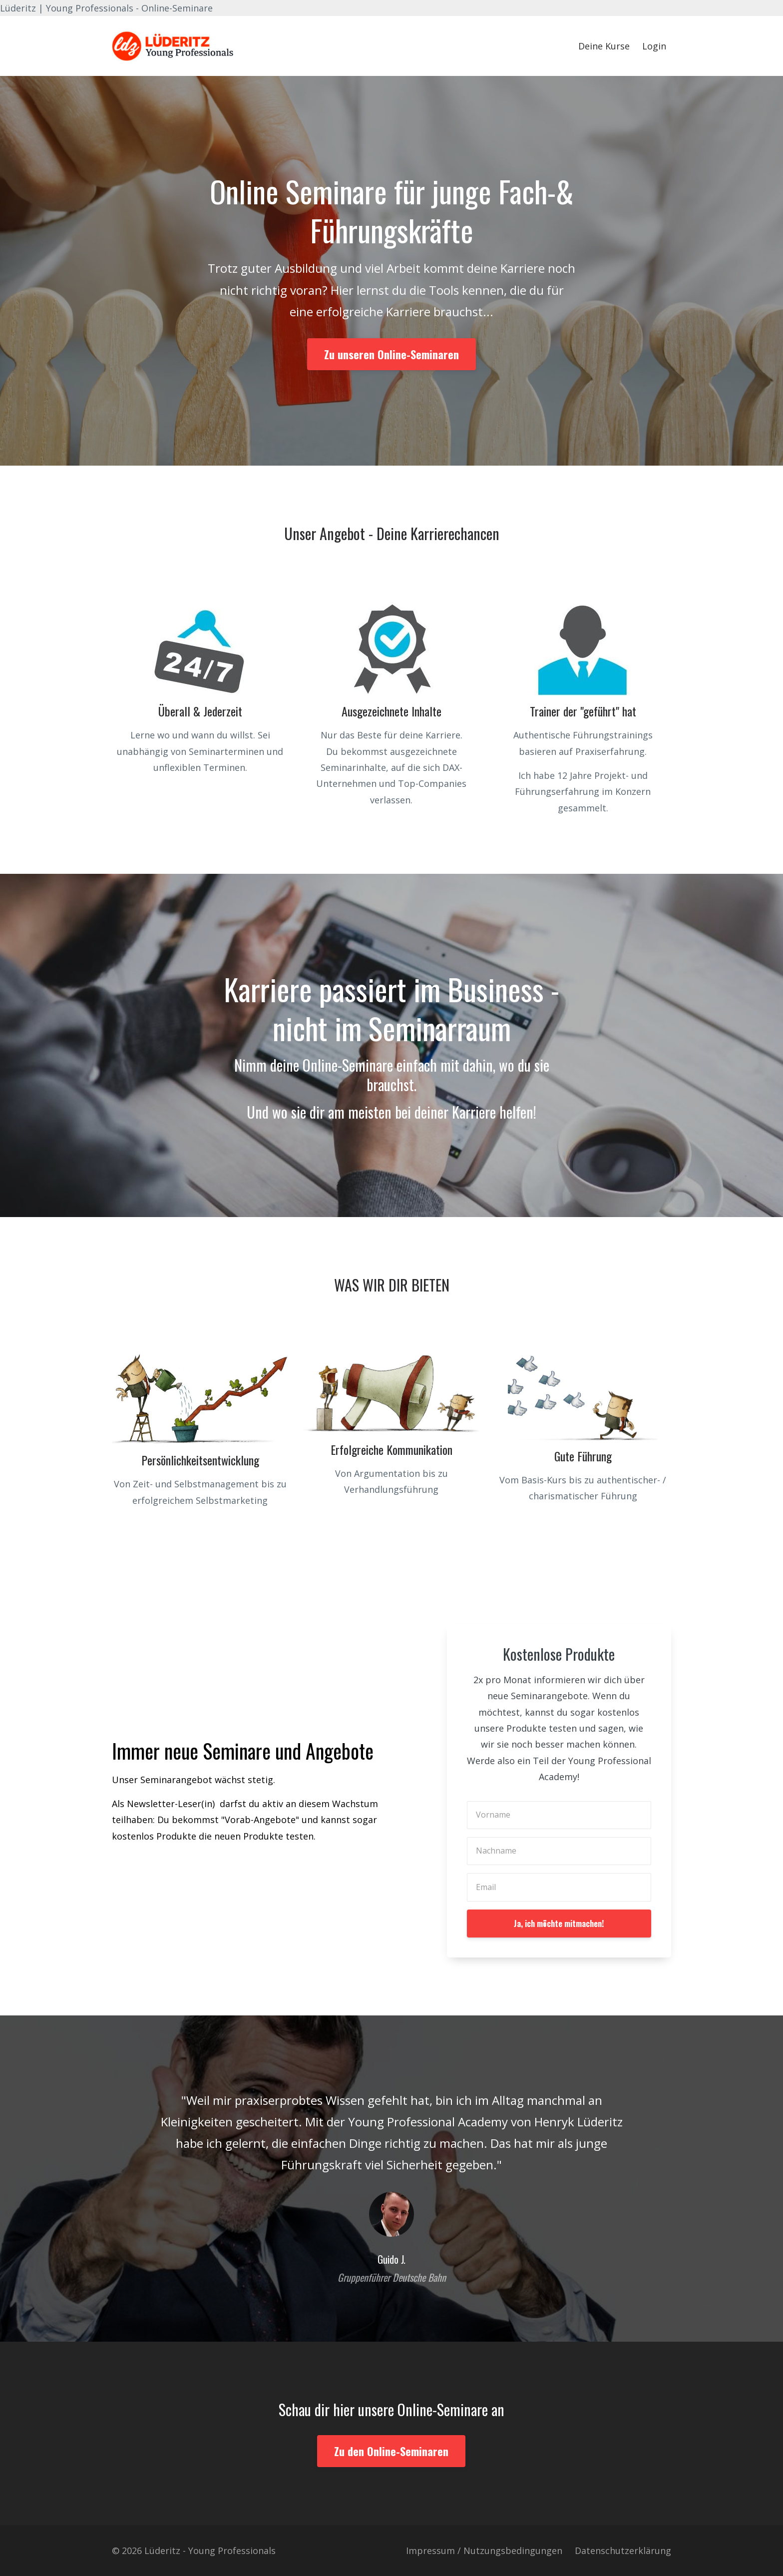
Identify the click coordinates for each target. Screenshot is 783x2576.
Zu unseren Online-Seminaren (391, 354)
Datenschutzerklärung (623, 2551)
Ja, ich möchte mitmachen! (559, 1924)
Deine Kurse (604, 46)
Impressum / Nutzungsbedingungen (484, 2551)
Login (654, 46)
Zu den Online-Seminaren (391, 2451)
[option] (391, 2178)
